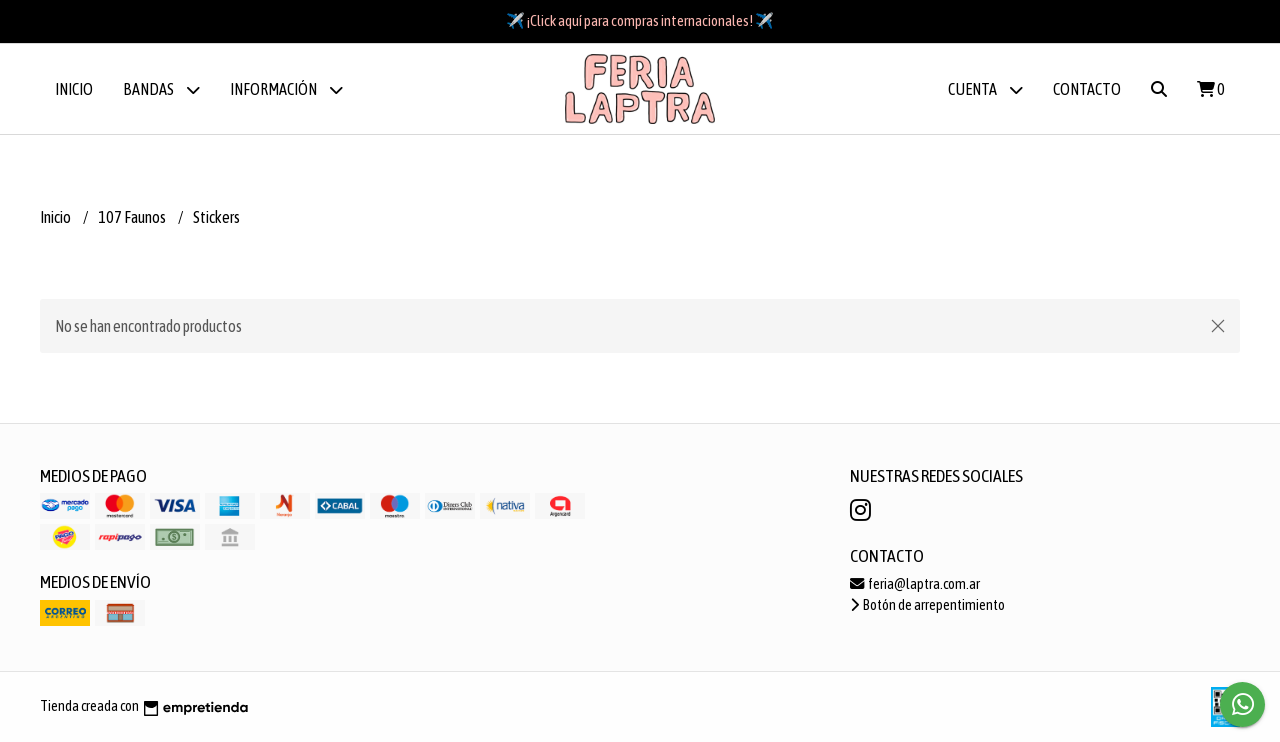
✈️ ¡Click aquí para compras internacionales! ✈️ (640, 20)
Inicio (74, 89)
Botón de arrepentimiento (927, 605)
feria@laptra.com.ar (915, 584)
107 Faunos (133, 217)
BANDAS (161, 89)
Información (286, 89)
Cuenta (985, 89)
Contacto (1087, 89)
